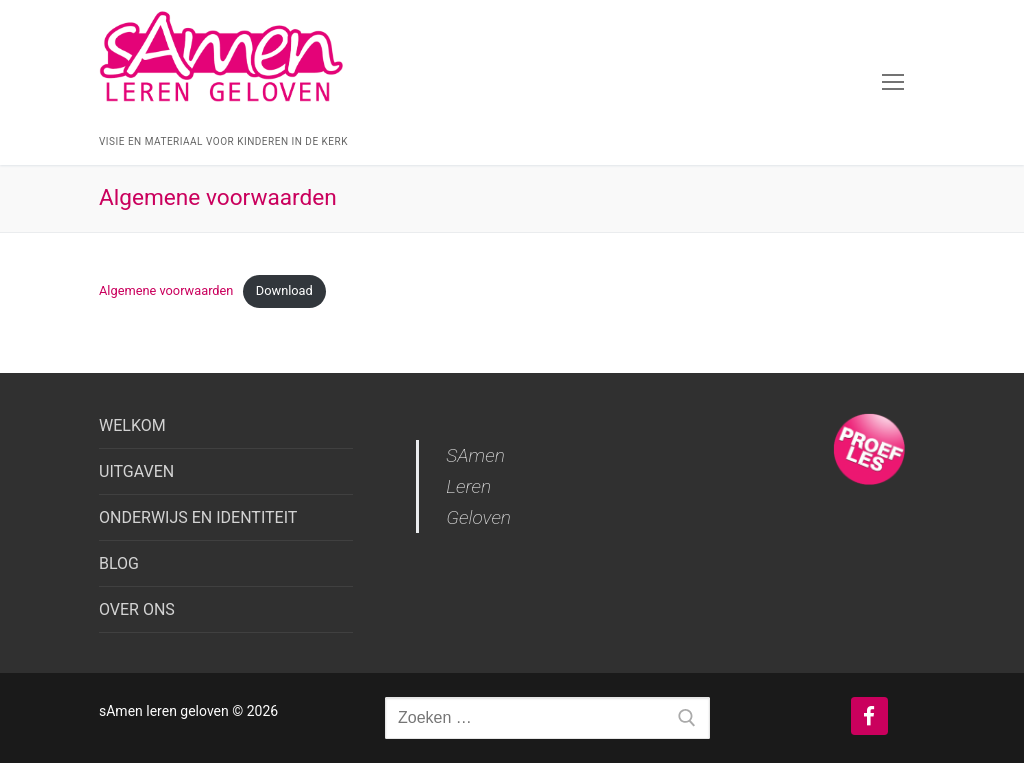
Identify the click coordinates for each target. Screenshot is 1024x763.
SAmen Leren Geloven (478, 486)
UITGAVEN (136, 471)
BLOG (119, 563)
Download (284, 290)
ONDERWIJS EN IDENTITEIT (198, 517)
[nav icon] (893, 83)
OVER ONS (137, 609)
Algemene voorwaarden (166, 290)
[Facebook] (870, 716)
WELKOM (132, 425)
